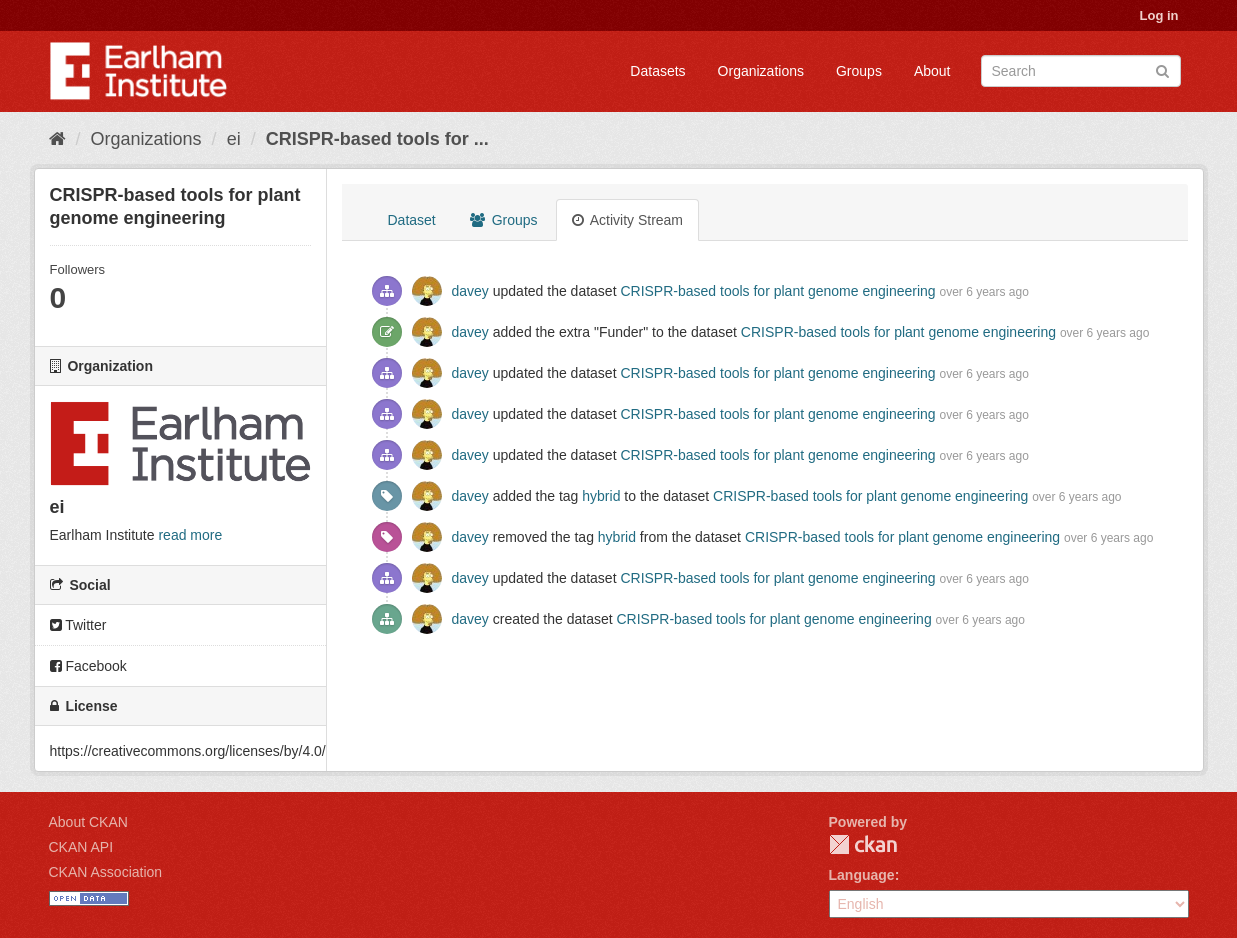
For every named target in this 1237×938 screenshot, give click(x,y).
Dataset (412, 220)
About (932, 71)
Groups (859, 71)
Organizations (761, 71)
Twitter (78, 625)
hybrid (601, 496)
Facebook (88, 666)
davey (470, 291)
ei (234, 139)
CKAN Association (106, 872)
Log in (1159, 15)
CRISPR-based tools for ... (377, 139)
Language (862, 875)
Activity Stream (627, 220)
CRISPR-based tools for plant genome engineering (777, 291)
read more (190, 535)
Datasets (657, 71)
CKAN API (81, 847)
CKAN (863, 844)
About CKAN (88, 822)
